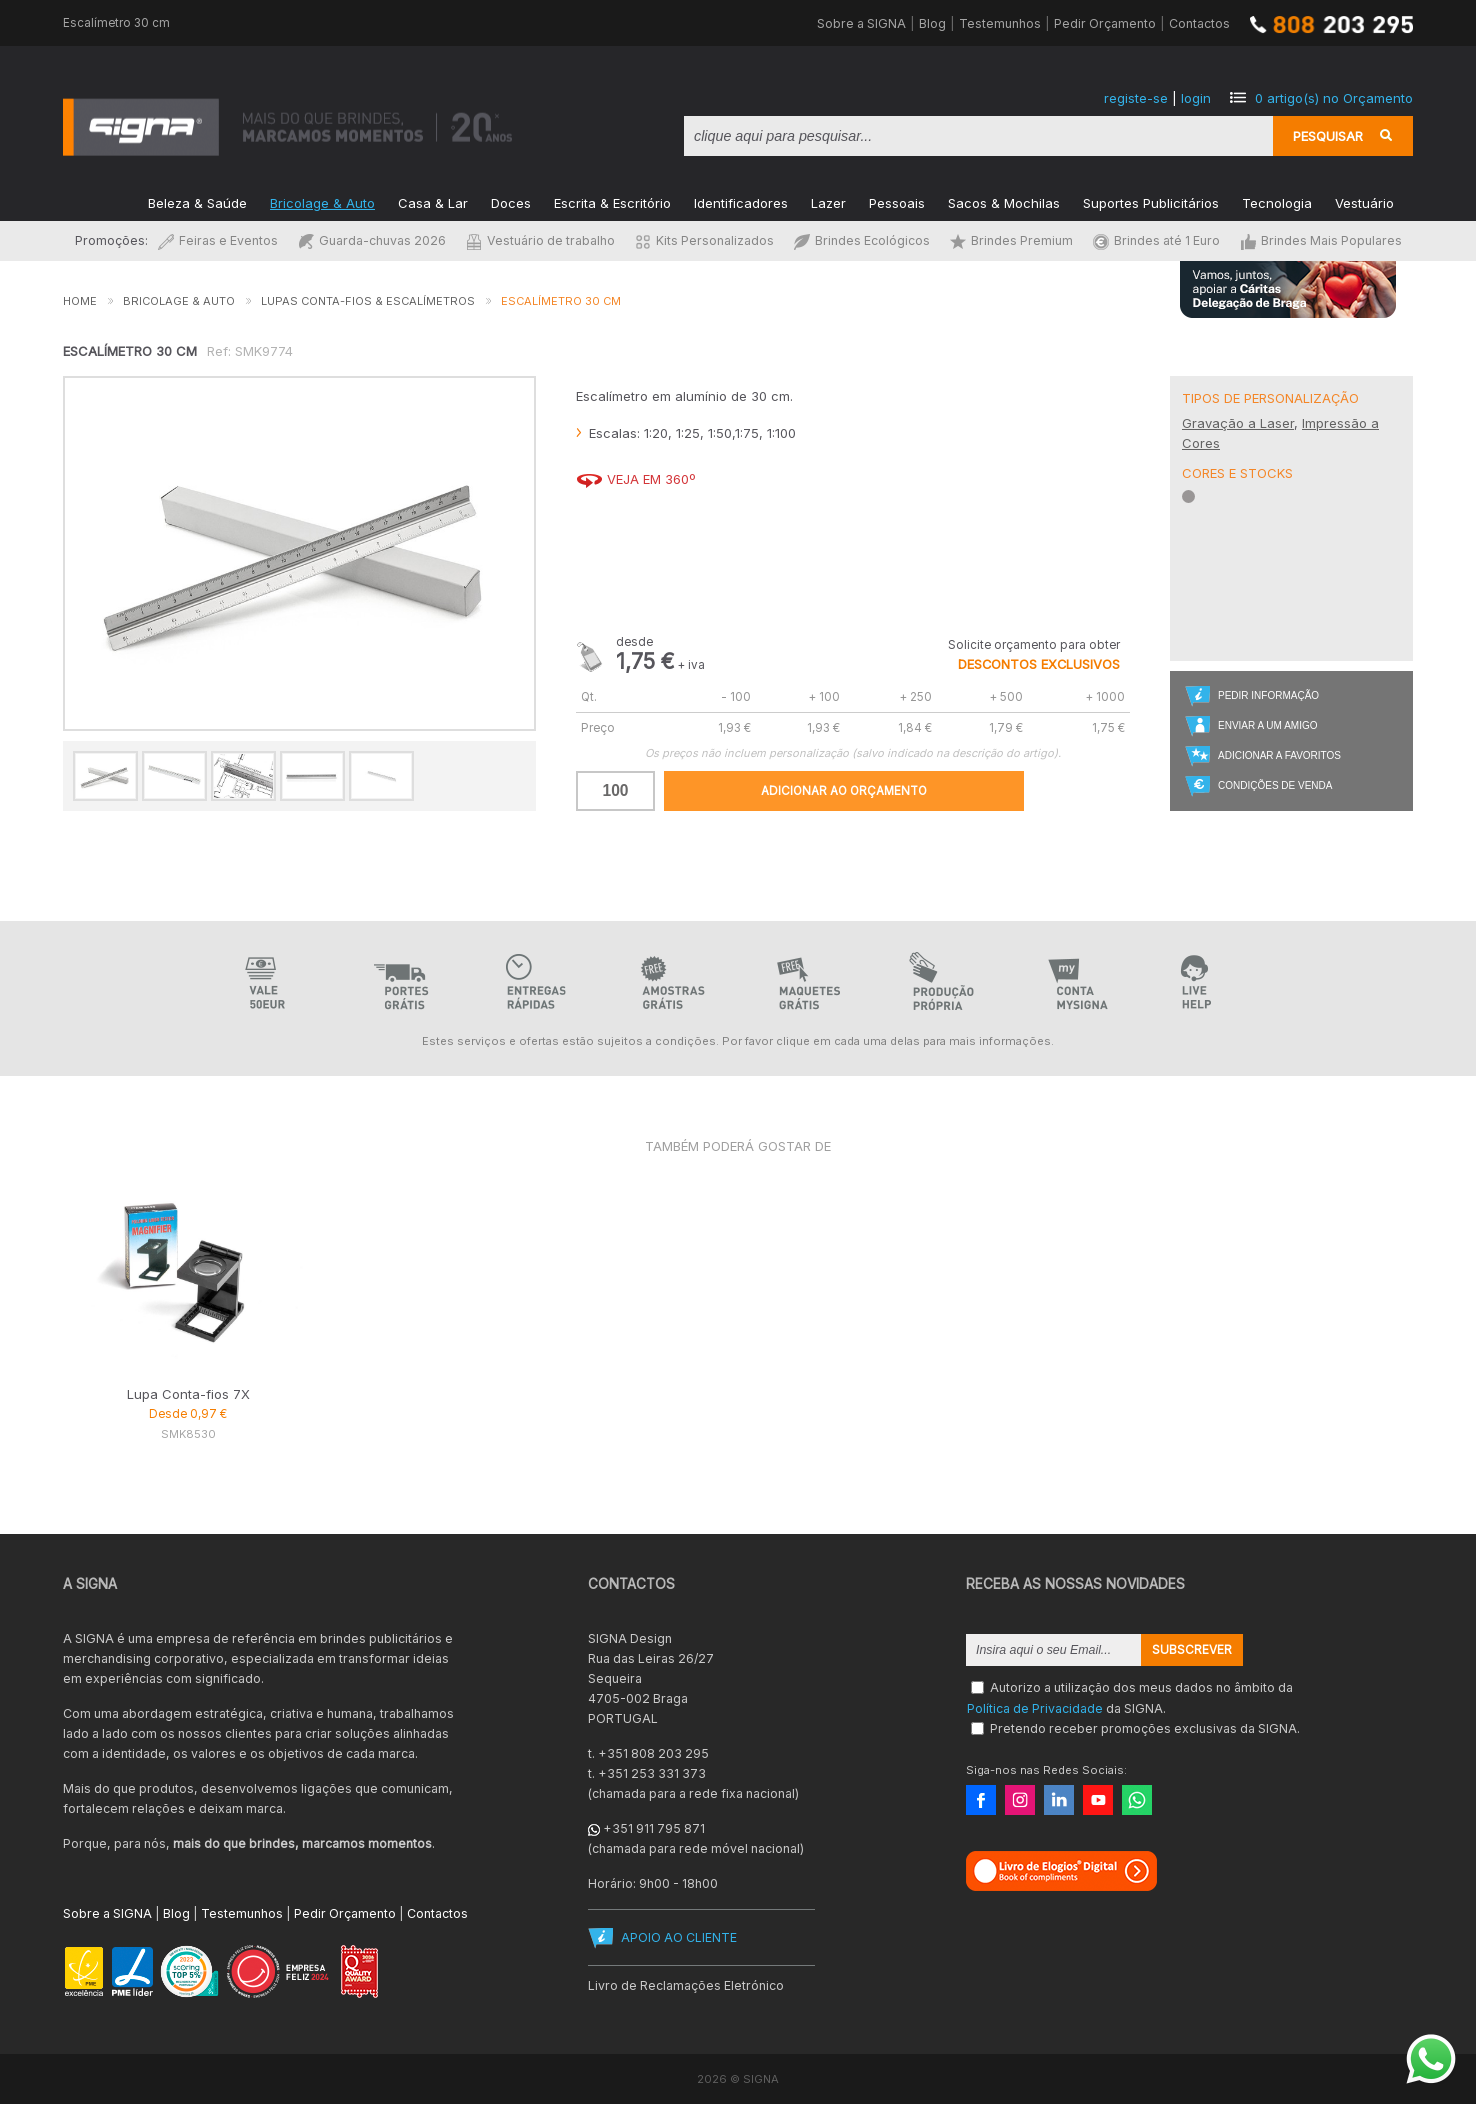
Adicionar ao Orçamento (844, 791)
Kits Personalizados (704, 240)
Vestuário (1364, 201)
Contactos (1199, 23)
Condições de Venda (1275, 785)
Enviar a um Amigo (1267, 725)
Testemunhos (1000, 23)
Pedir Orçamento (1105, 23)
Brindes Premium (1011, 240)
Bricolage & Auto (322, 201)
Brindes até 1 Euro (1156, 240)
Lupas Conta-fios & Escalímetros (368, 301)
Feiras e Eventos (218, 240)
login (1196, 98)
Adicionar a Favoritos (1279, 755)
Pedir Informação (1268, 695)
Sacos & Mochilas (1004, 201)
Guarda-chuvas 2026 (372, 240)
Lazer (828, 201)
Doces (511, 201)
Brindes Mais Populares (1321, 240)
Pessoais (897, 201)
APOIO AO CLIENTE (679, 1937)
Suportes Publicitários (1151, 201)
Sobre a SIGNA (861, 23)
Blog (932, 23)
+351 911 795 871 (654, 1828)
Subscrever (1192, 1650)
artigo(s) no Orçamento (1334, 98)
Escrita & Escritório (612, 201)
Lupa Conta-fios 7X (188, 1394)
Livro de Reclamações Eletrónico (686, 1985)
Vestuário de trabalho (540, 240)
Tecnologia (1277, 201)
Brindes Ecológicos (862, 240)
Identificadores (741, 201)
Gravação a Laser (1238, 423)
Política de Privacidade (1035, 1707)
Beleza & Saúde (197, 201)
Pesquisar (1328, 136)
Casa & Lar (433, 201)
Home (80, 301)
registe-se (1136, 98)
